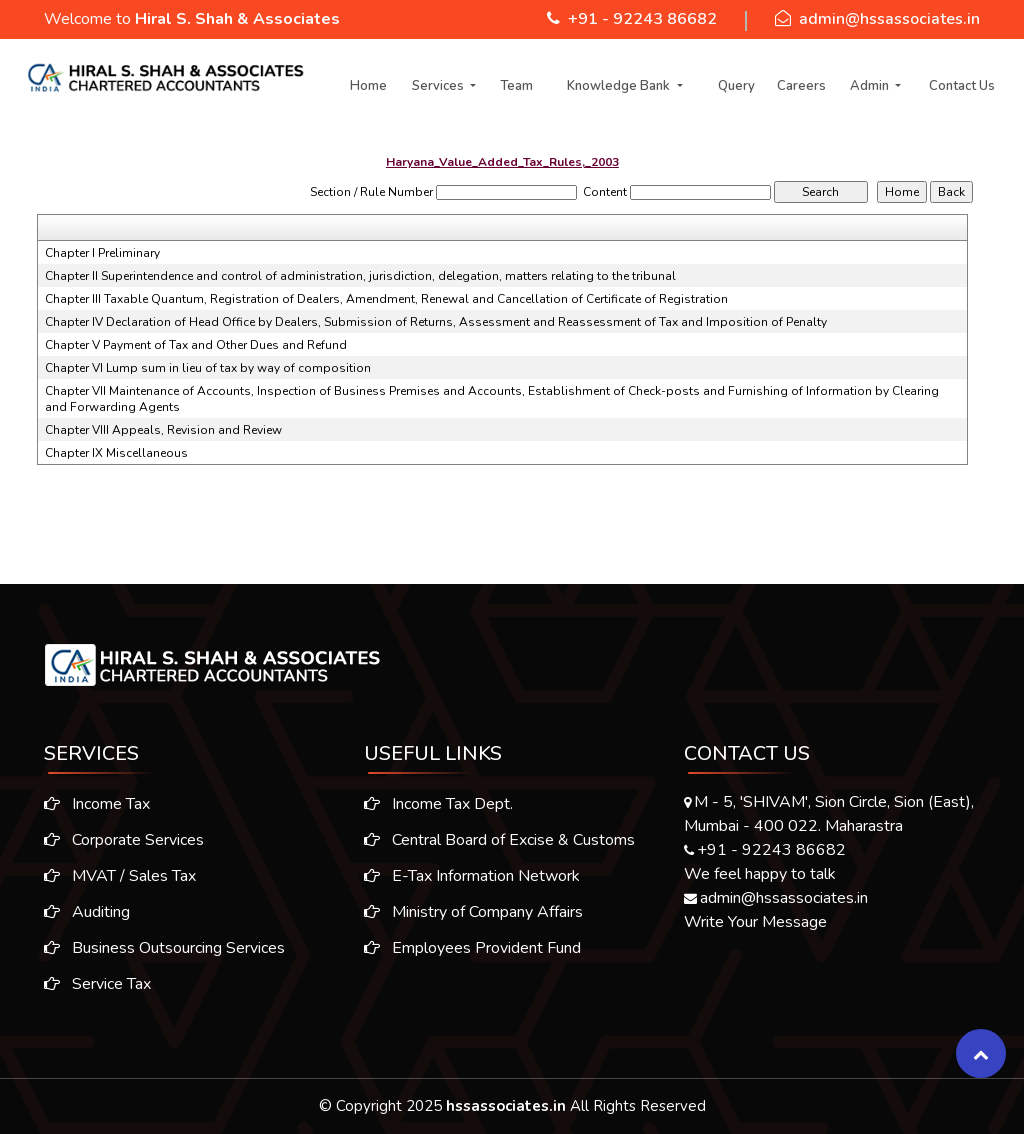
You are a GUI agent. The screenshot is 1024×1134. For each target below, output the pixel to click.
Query (736, 86)
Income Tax (91, 804)
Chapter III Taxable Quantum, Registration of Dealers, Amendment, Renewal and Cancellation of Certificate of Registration (386, 299)
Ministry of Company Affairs (473, 918)
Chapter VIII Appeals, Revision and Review (163, 430)
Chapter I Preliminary (102, 253)
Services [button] (439, 86)
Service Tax (91, 984)
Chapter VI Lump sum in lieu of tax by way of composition (208, 368)
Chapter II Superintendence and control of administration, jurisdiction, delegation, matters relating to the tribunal (360, 276)
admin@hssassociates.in (889, 19)
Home (368, 86)
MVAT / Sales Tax (114, 876)
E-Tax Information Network (472, 882)
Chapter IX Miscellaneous (116, 453)
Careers (801, 86)
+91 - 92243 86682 (642, 19)
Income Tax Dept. (438, 810)
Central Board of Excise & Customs (499, 846)
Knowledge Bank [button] (620, 86)
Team (516, 86)
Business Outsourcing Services (158, 948)
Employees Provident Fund (472, 954)
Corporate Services (118, 840)
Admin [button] (871, 86)
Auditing (81, 912)
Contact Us (962, 86)
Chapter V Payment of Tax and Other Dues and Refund (196, 345)
